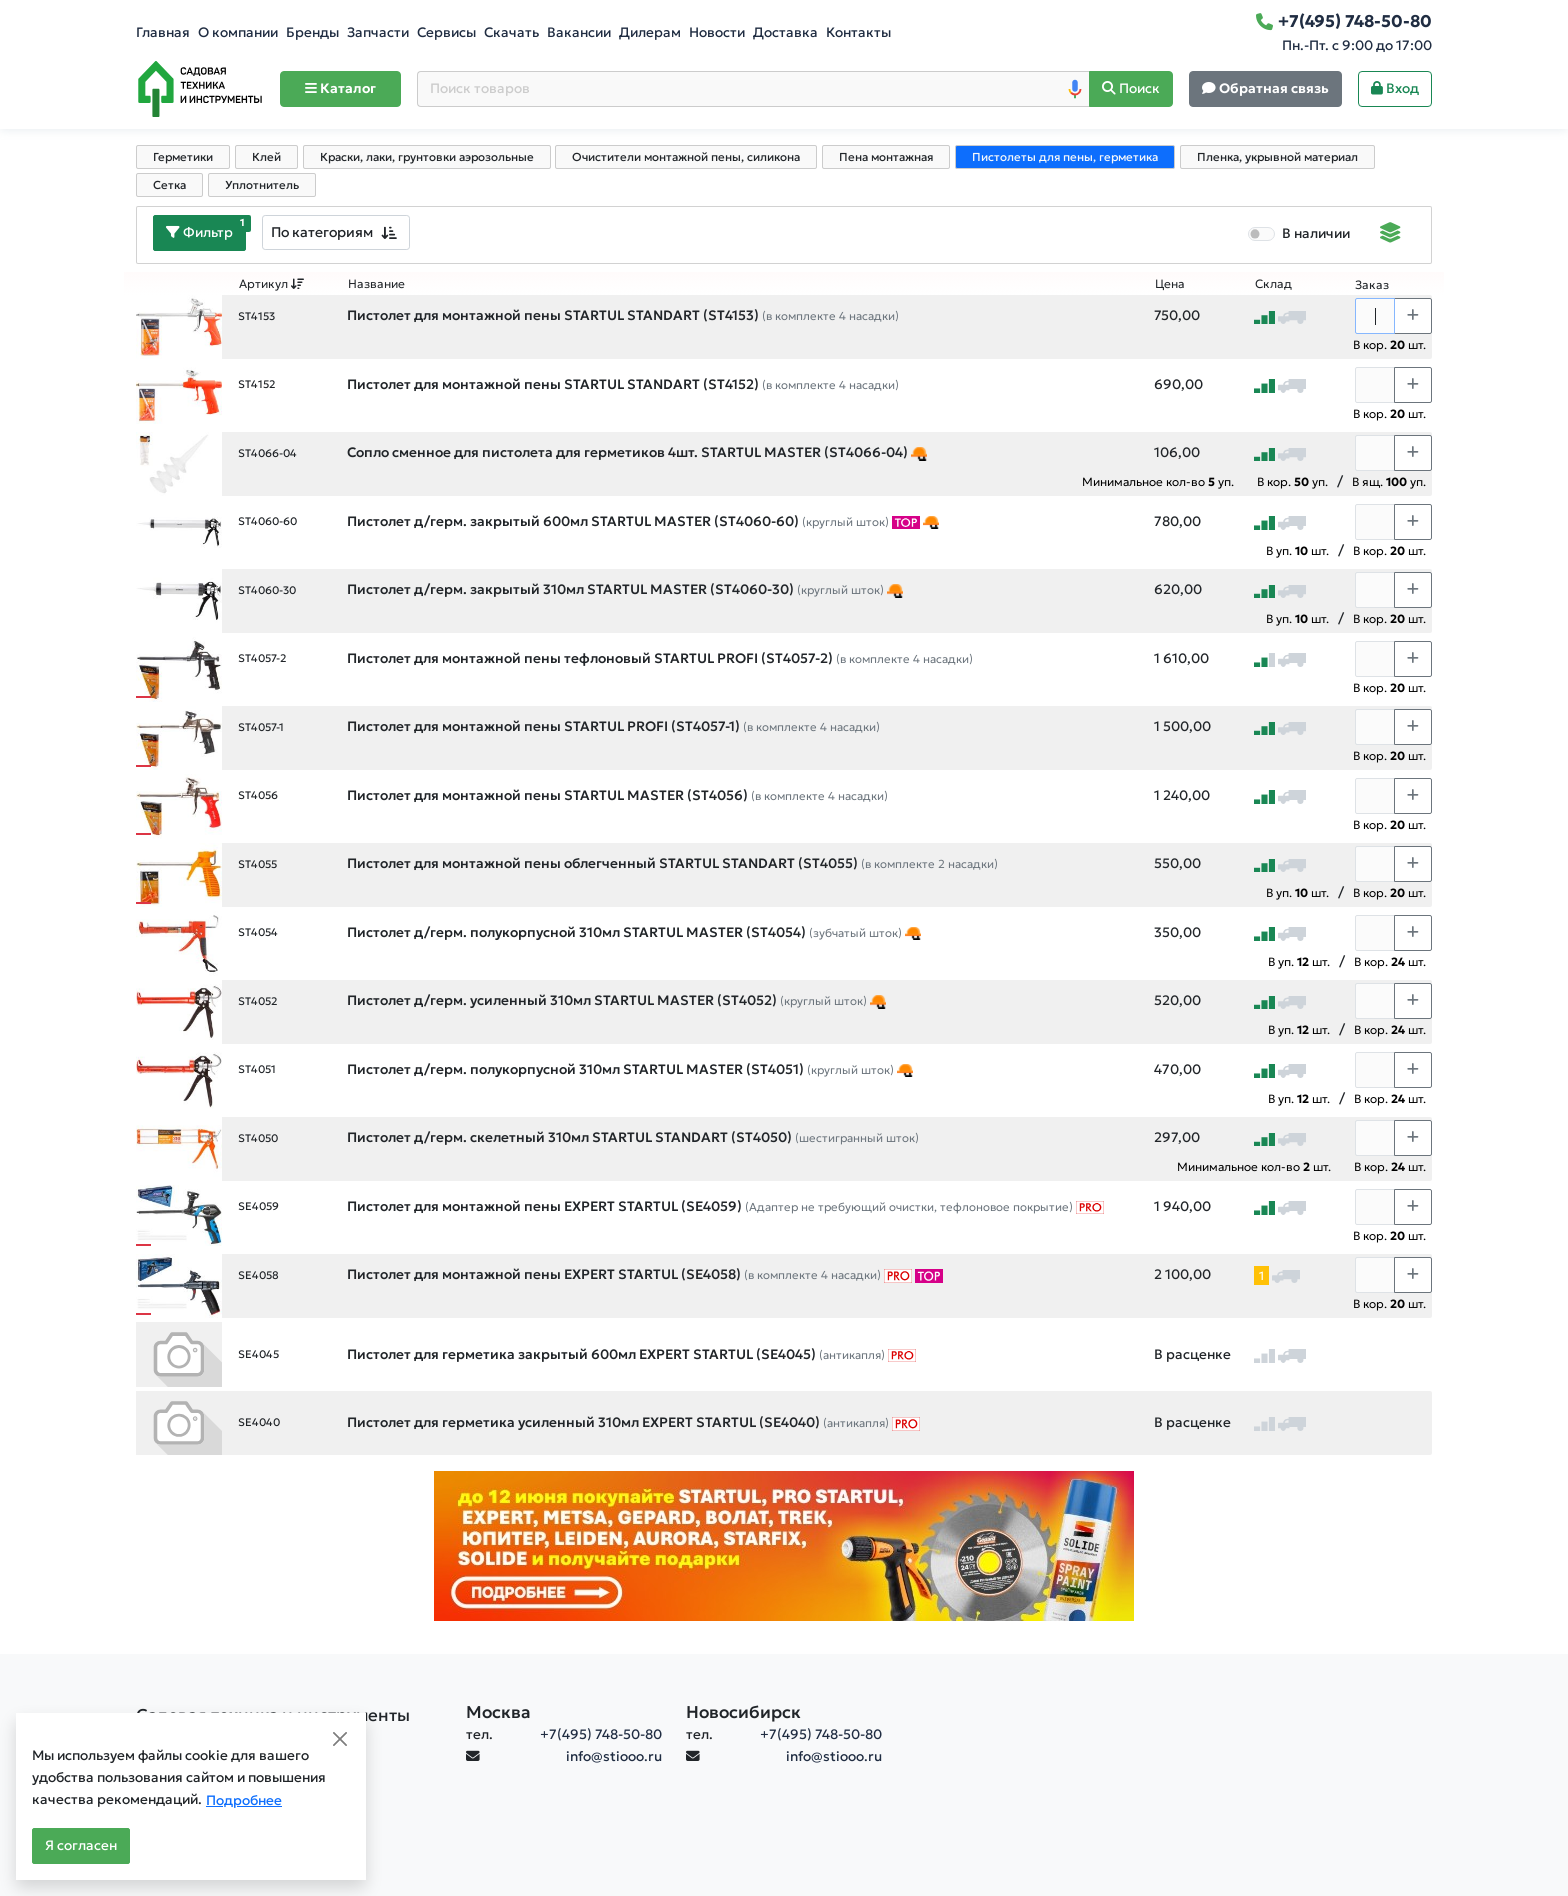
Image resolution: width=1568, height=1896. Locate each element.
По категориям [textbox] (322, 232)
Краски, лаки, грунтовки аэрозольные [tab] (427, 157)
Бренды (312, 32)
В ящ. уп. (1389, 481)
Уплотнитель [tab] (262, 185)
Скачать (511, 32)
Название (376, 284)
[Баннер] (784, 1545)
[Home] (200, 89)
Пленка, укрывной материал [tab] (1277, 157)
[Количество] (1375, 316)
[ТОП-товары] (906, 522)
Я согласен (81, 1845)
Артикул (272, 284)
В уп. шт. (1297, 550)
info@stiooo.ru (614, 1756)
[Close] (340, 1739)
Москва (498, 1712)
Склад (1273, 284)
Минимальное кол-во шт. (1254, 1166)
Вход (1395, 88)
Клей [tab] (266, 157)
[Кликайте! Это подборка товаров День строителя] (919, 453)
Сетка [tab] (169, 185)
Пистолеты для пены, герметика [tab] (1065, 157)
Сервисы (446, 32)
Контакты (858, 32)
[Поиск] (1131, 89)
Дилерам (650, 32)
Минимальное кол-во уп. (1158, 481)
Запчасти (378, 32)
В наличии (1316, 233)
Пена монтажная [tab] (886, 157)
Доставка (785, 32)
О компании (238, 32)
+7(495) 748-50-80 (601, 1734)
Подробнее (244, 1800)
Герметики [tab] (183, 157)
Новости (717, 32)
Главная (163, 32)
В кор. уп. (1292, 481)
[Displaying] (1390, 235)
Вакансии (579, 32)
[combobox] (336, 232)
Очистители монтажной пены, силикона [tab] (686, 157)
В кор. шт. (1389, 344)
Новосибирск (743, 1712)
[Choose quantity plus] (1413, 316)
